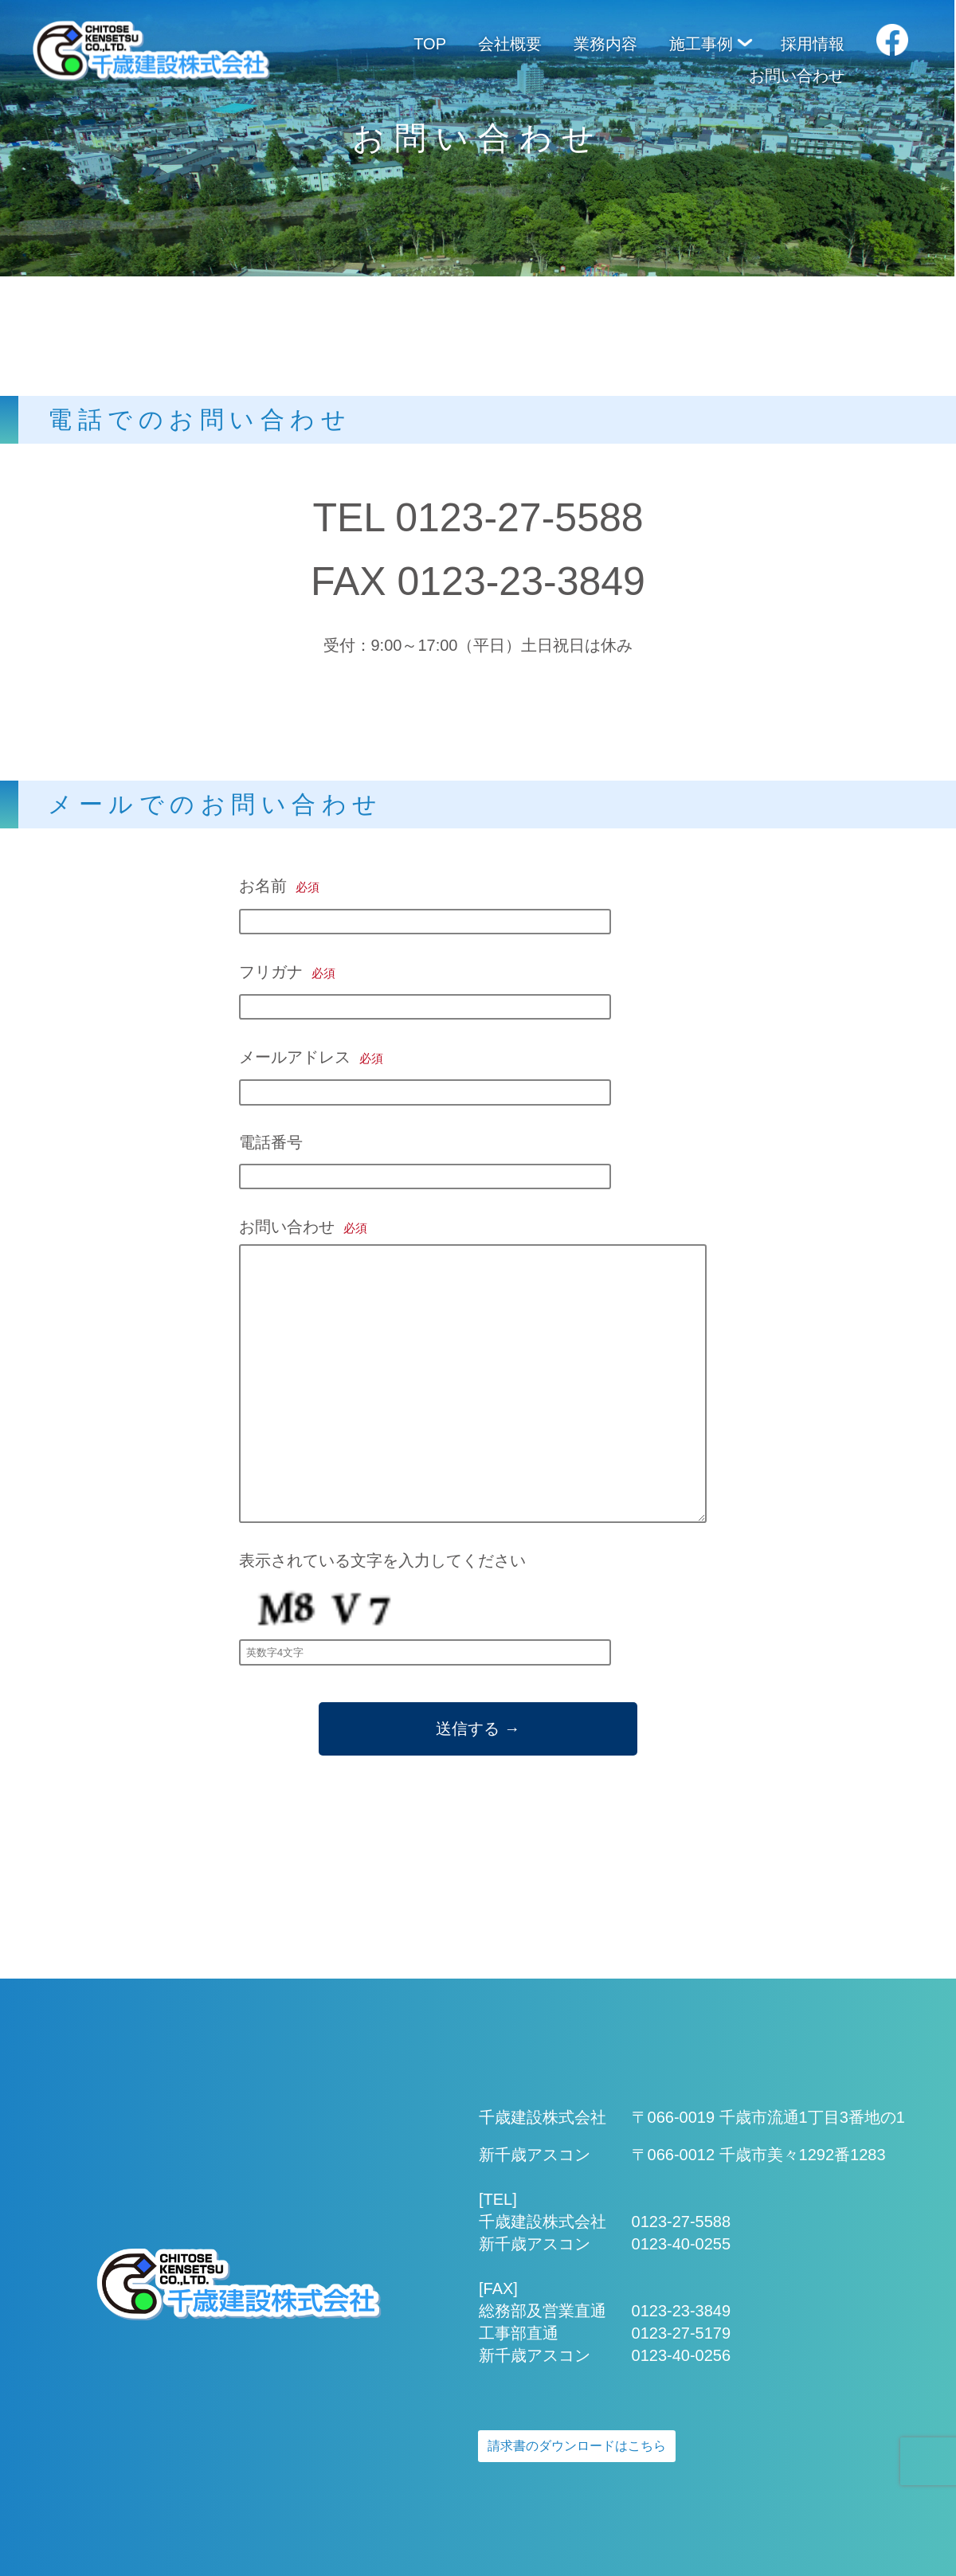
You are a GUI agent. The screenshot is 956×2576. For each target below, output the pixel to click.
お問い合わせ (796, 75)
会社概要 (510, 44)
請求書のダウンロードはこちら (577, 2446)
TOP (429, 44)
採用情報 (812, 44)
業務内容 (605, 44)
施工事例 (701, 44)
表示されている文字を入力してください (425, 1605)
